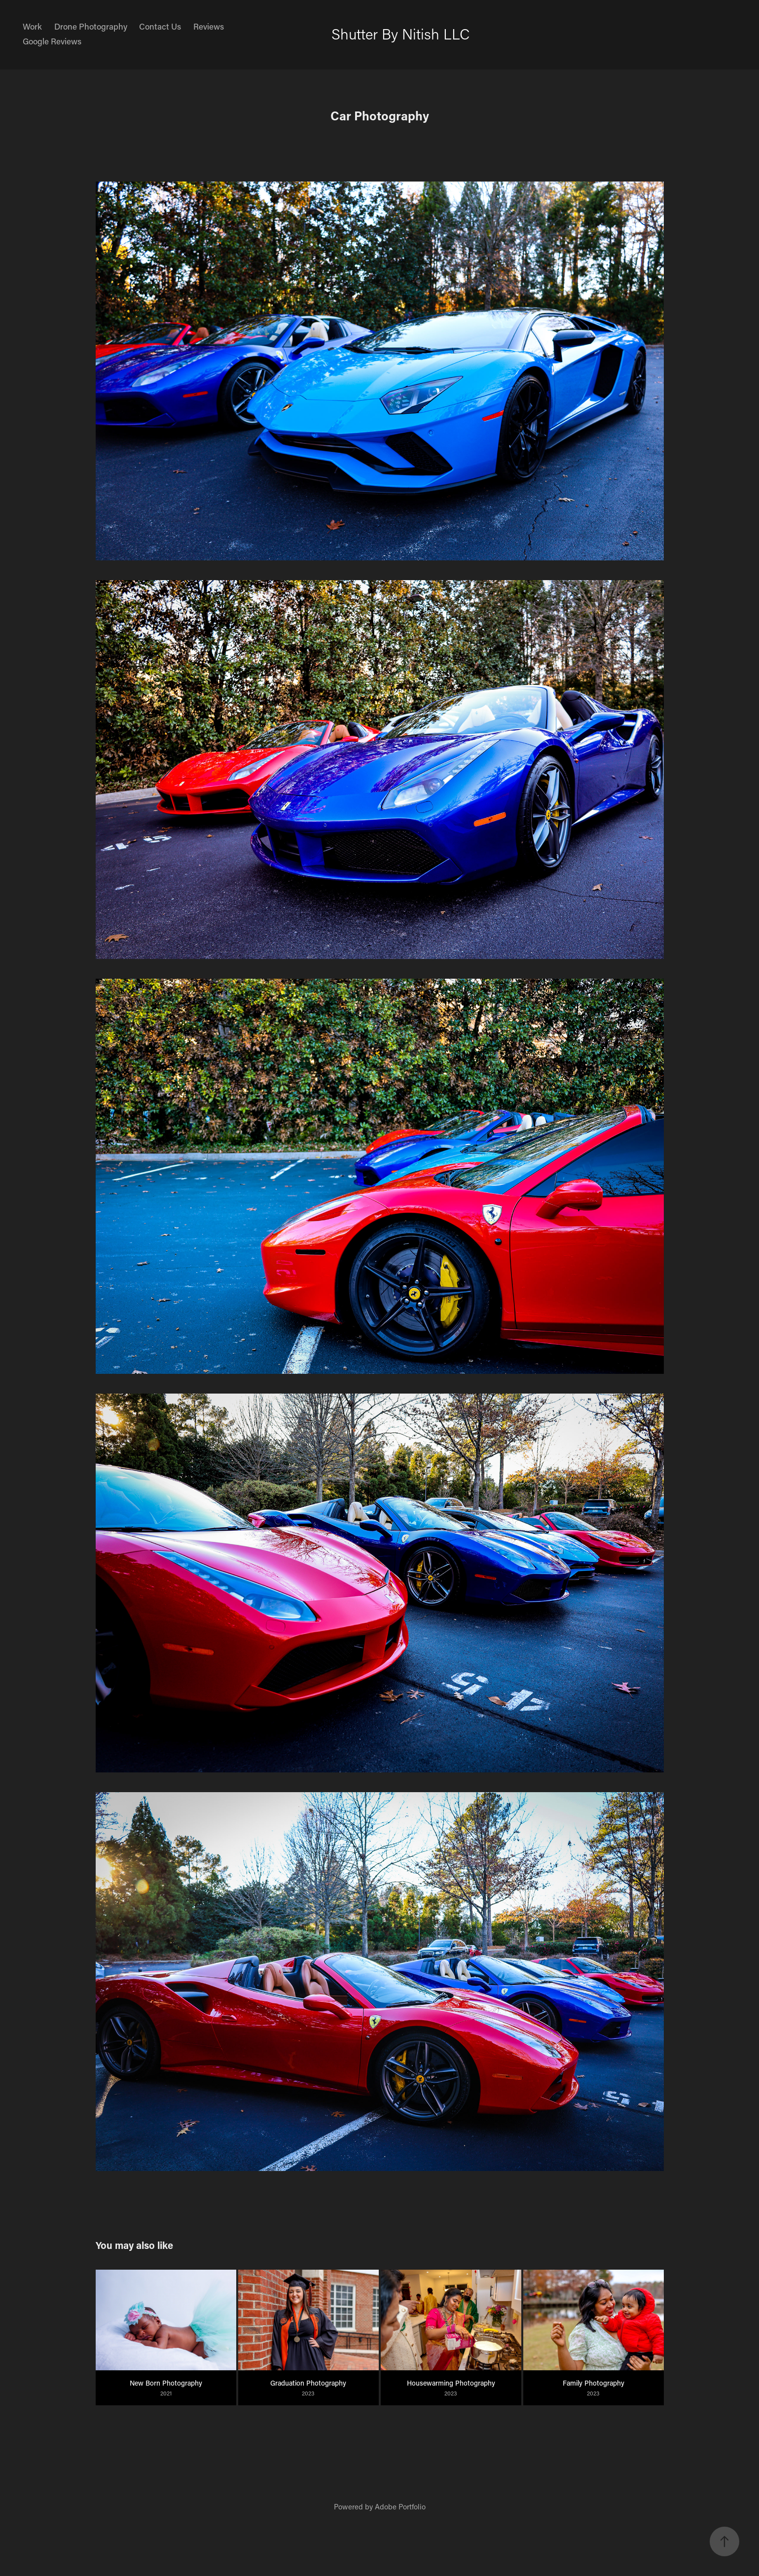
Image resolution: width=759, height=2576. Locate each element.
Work (32, 26)
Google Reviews (52, 41)
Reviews (208, 26)
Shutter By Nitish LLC (400, 33)
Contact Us (160, 26)
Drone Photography (90, 26)
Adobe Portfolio (400, 2506)
